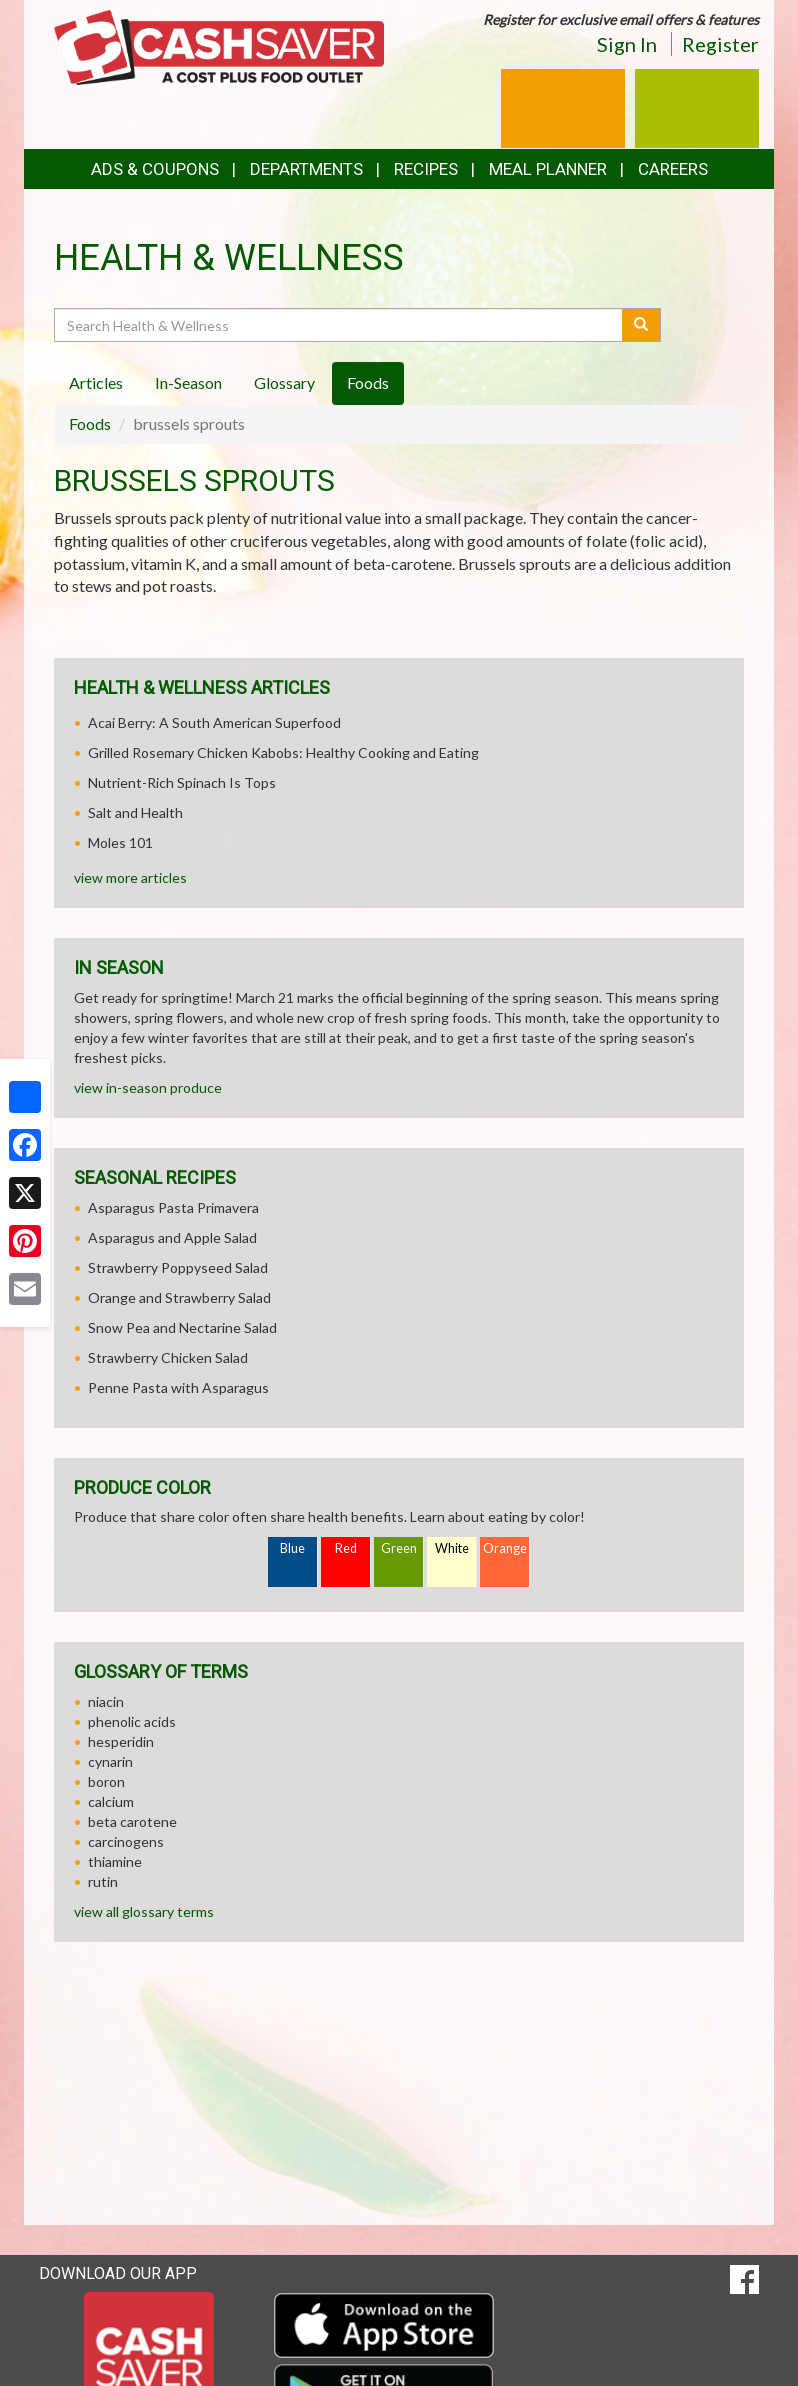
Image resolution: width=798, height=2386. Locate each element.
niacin (106, 1701)
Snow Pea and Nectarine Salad (182, 1327)
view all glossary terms (144, 1911)
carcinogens (126, 1841)
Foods (90, 423)
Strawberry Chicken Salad (168, 1357)
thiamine (115, 1861)
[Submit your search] (641, 325)
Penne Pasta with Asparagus (178, 1387)
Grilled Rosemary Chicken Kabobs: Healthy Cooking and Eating (283, 752)
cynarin (110, 1761)
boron (106, 1781)
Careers (673, 169)
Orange (505, 1548)
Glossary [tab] (284, 382)
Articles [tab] (96, 382)
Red (346, 1548)
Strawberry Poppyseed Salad (178, 1267)
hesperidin (121, 1741)
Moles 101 (120, 842)
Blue (292, 1548)
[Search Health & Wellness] (339, 325)
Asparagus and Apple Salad (172, 1237)
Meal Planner (548, 169)
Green (399, 1548)
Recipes (426, 169)
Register (720, 44)
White (452, 1548)
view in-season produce (148, 1087)
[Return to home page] (219, 45)
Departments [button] (306, 169)
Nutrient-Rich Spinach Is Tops (182, 782)
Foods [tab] (368, 382)
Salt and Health (135, 812)
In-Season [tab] (188, 382)
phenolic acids (132, 1721)
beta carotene (132, 1821)
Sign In (627, 44)
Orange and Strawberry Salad (179, 1297)
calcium (111, 1801)
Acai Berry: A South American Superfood (214, 722)
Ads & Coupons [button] (155, 169)
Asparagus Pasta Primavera (173, 1207)
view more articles (130, 877)
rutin (103, 1881)
